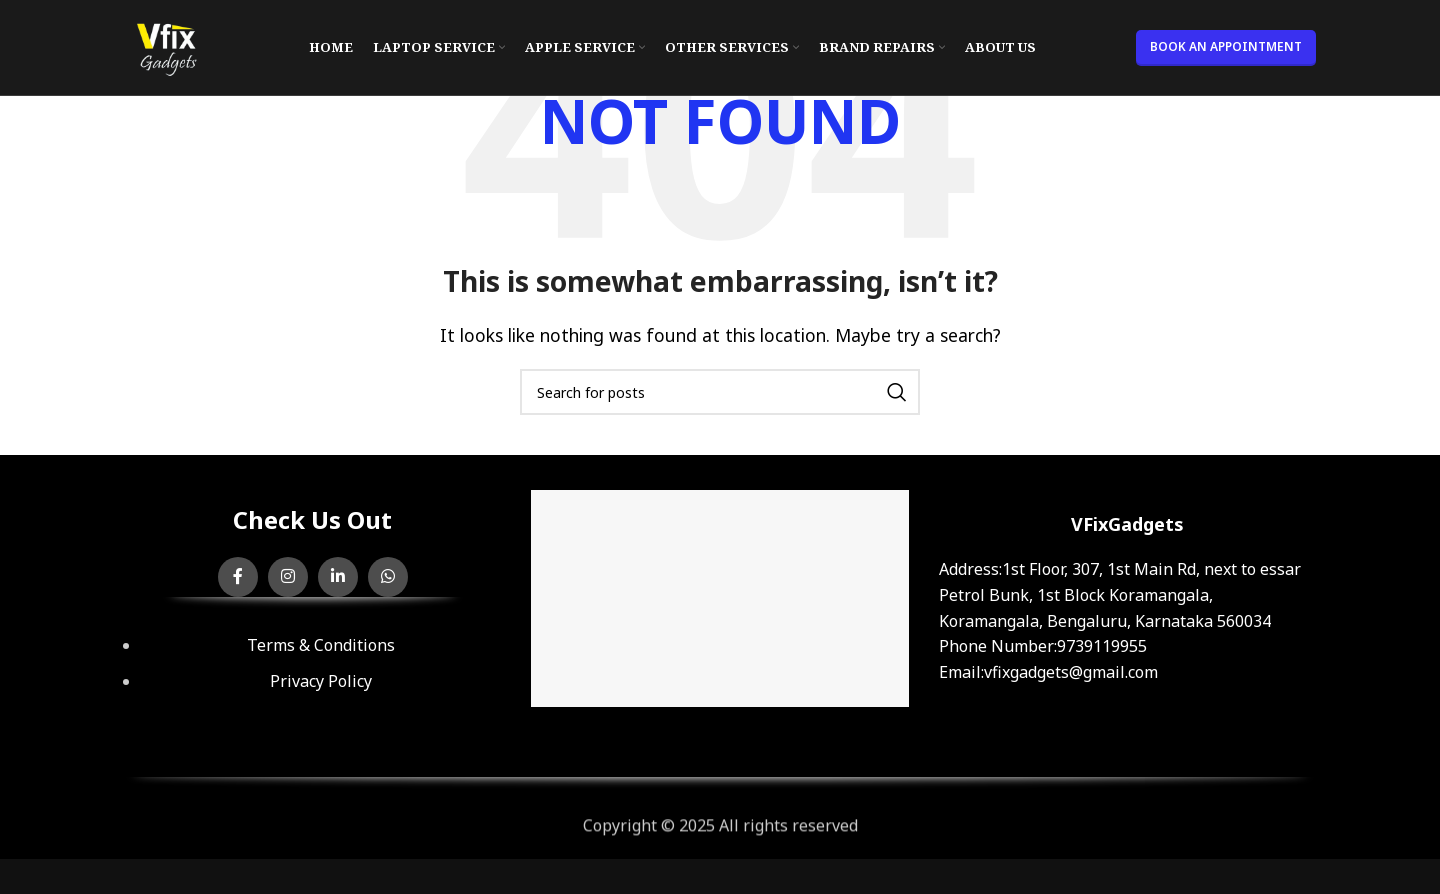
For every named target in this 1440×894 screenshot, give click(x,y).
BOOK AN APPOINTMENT (1226, 46)
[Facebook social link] (238, 577)
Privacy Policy (321, 681)
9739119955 (1102, 646)
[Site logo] (166, 46)
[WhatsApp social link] (388, 577)
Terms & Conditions (321, 645)
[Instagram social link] (288, 577)
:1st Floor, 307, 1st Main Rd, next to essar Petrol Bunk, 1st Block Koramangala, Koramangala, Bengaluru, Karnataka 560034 (1120, 594)
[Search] (720, 392)
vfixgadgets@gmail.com (1071, 672)
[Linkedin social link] (338, 577)
